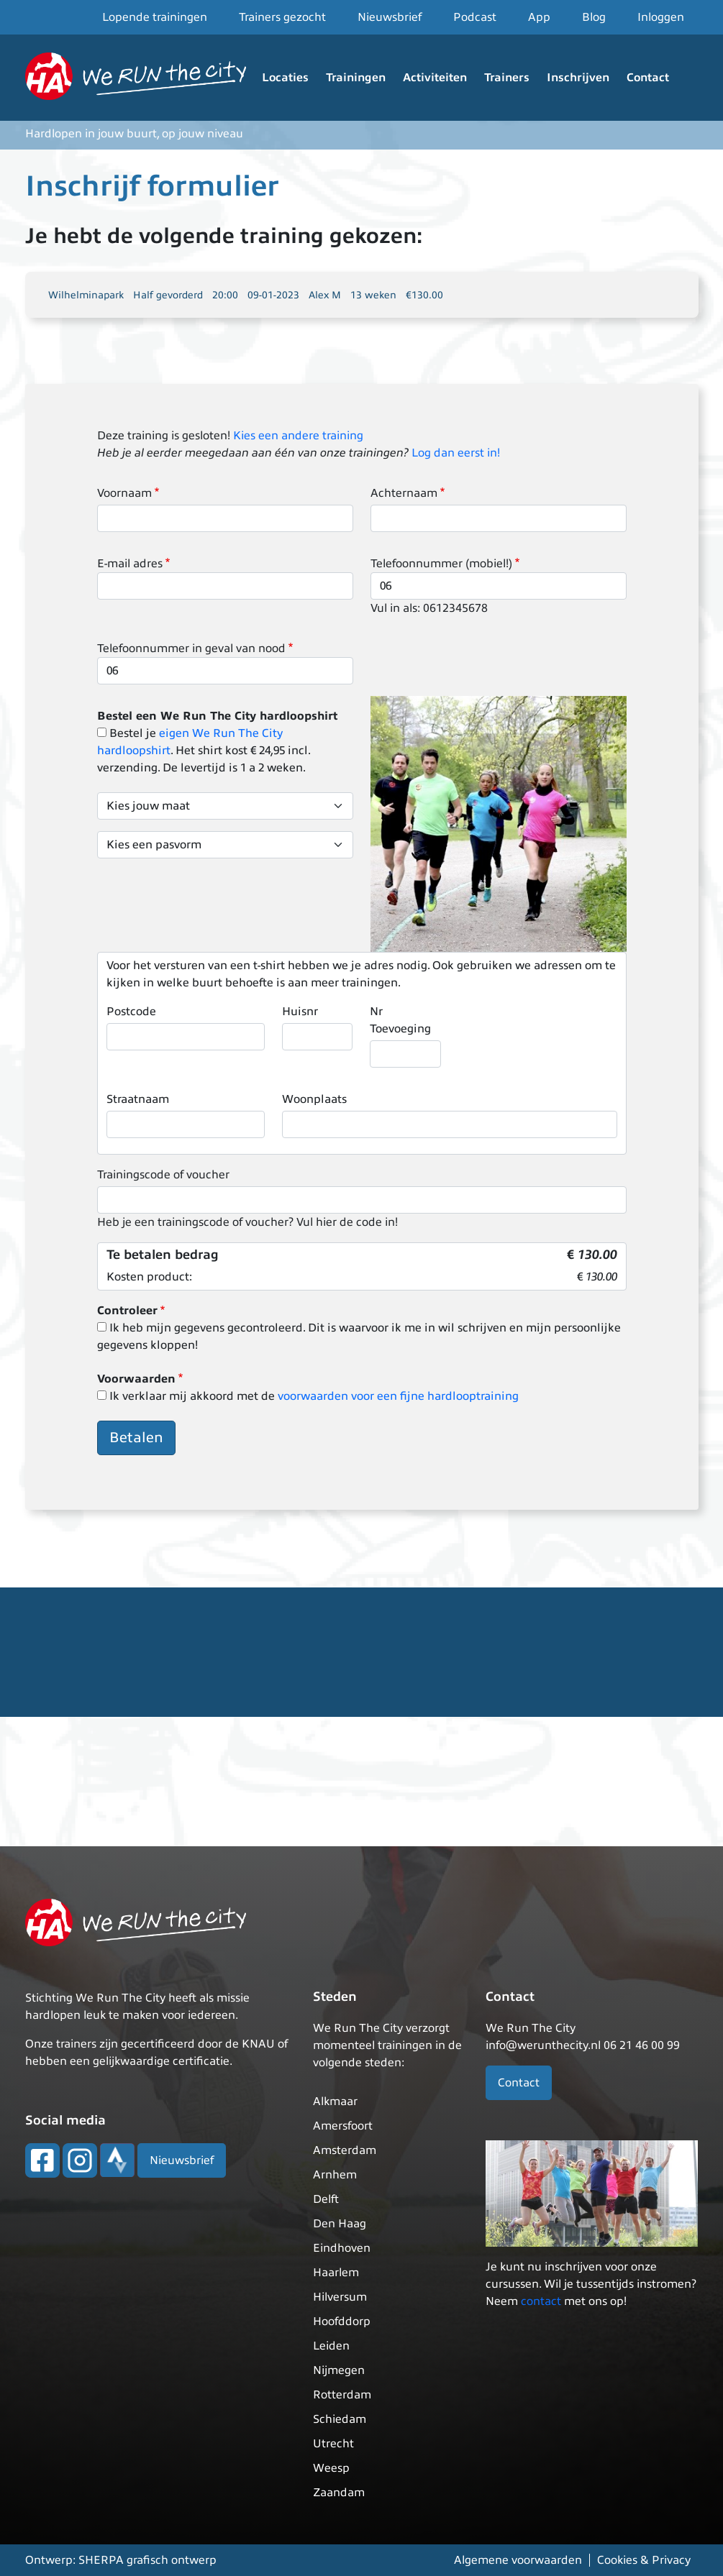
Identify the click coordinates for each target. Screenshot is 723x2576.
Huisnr (300, 1011)
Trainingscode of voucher (163, 1174)
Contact (648, 77)
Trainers (506, 77)
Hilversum (340, 2297)
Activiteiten (435, 77)
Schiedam (339, 2419)
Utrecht (333, 2443)
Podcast (474, 17)
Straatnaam (137, 1099)
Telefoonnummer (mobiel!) (441, 563)
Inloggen (660, 17)
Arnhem (335, 2174)
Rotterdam (342, 2394)
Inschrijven (578, 77)
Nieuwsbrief (390, 17)
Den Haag (339, 2223)
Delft (326, 2199)
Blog (594, 17)
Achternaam (403, 493)
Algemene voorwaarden (518, 2560)
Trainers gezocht (282, 17)
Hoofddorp (341, 2321)
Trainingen (356, 77)
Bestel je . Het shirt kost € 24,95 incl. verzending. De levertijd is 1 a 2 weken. (203, 750)
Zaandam (339, 2492)
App (539, 17)
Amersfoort (343, 2125)
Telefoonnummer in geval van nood (191, 648)
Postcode (131, 1011)
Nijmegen (339, 2370)
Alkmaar (335, 2101)
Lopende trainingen (154, 17)
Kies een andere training (298, 435)
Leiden (331, 2345)
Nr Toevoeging (400, 1020)
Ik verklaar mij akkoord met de (314, 1396)
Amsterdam (344, 2150)
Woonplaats (314, 1099)
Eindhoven (341, 2248)
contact (541, 2301)
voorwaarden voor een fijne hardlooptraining (398, 1396)
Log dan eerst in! (455, 452)
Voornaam (124, 493)
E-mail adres (130, 563)
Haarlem (336, 2272)
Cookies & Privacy (644, 2560)
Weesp (331, 2468)
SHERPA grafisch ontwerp (147, 2560)
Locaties (285, 77)
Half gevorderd (168, 295)
